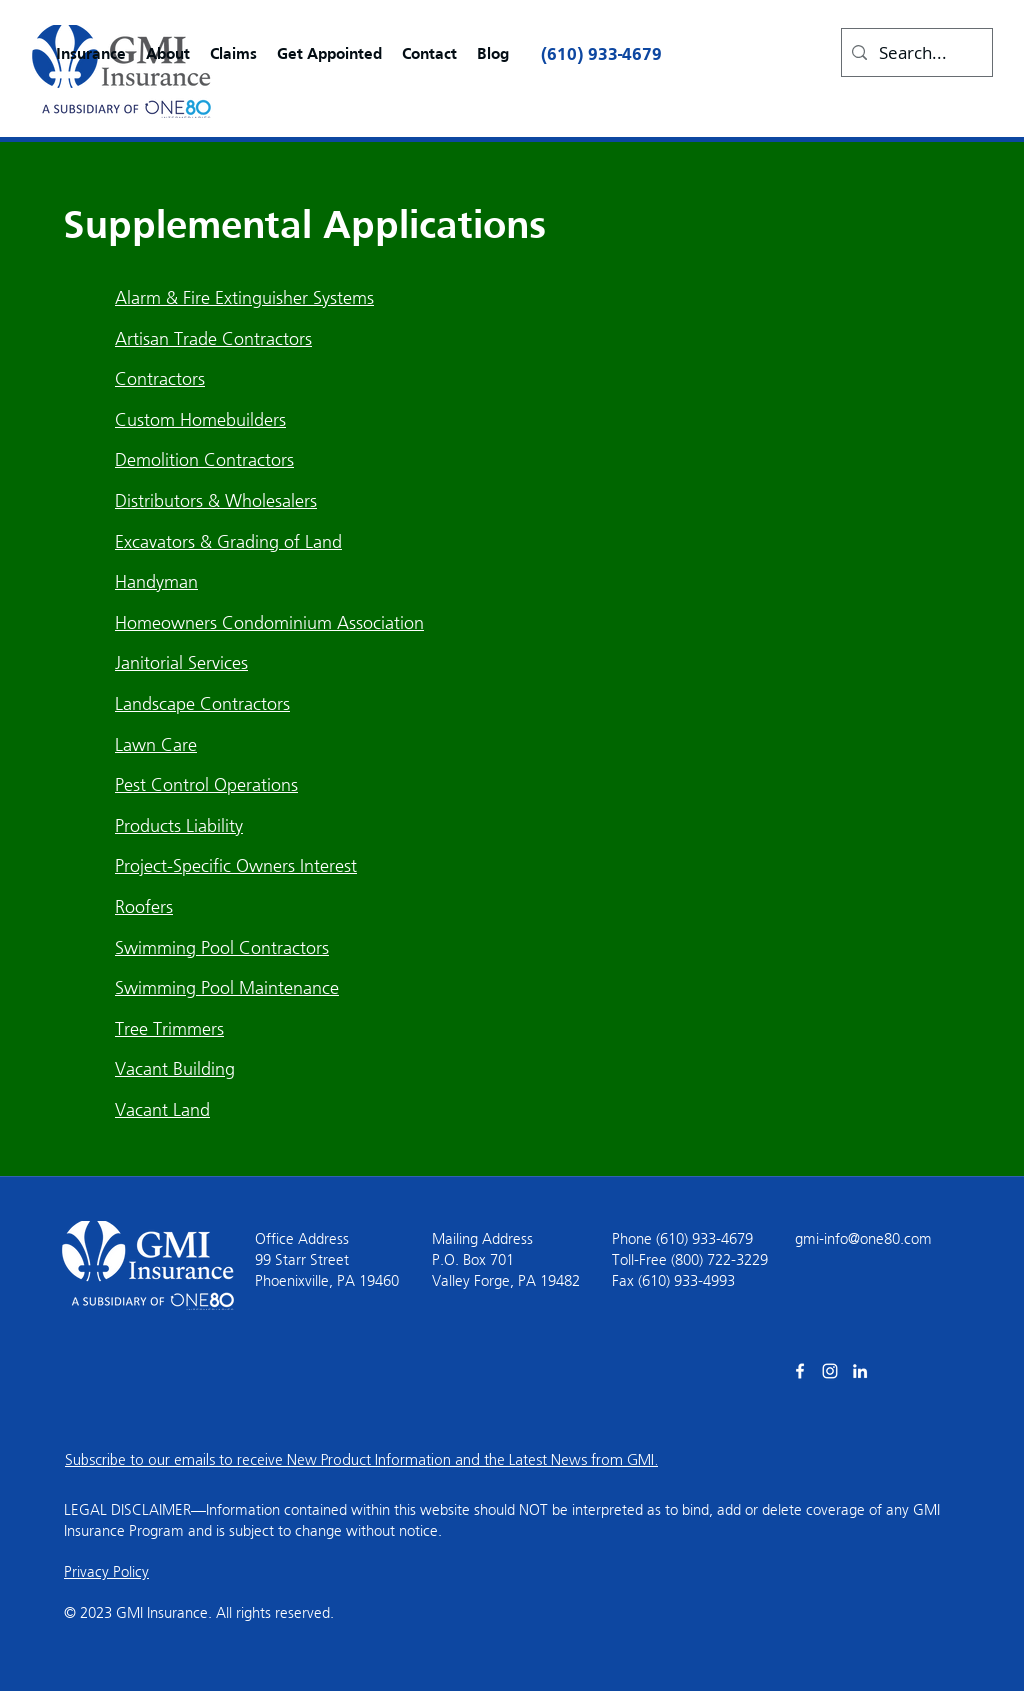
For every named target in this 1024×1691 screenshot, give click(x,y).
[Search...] (914, 52)
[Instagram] (830, 1371)
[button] (91, 55)
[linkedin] (860, 1371)
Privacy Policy (106, 1572)
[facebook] (800, 1371)
